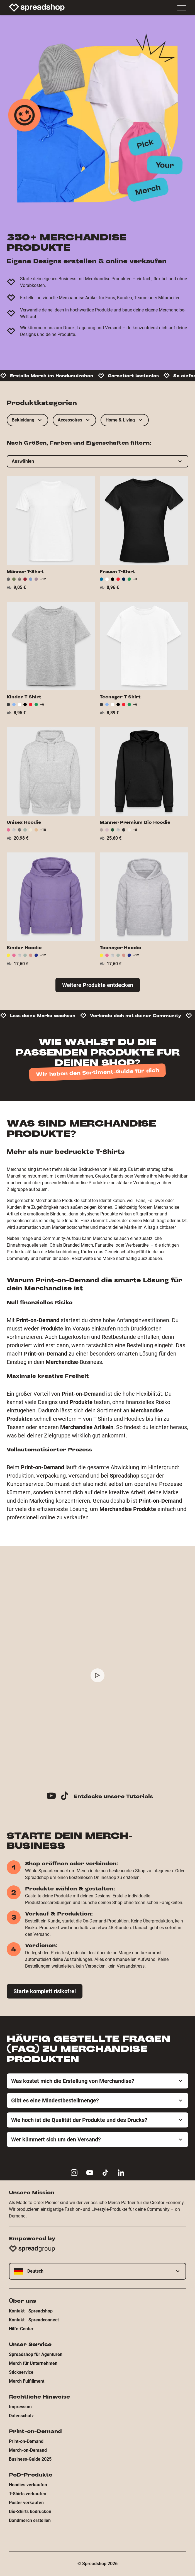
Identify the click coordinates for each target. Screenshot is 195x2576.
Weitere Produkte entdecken (97, 985)
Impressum (20, 2406)
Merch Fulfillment (26, 2381)
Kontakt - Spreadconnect (34, 2319)
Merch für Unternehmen (33, 2363)
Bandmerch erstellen (30, 2520)
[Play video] (97, 1675)
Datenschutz (21, 2415)
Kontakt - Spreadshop (31, 2311)
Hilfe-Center (21, 2328)
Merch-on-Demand (28, 2450)
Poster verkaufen (26, 2502)
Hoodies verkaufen (28, 2484)
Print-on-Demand (26, 2441)
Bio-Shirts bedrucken (30, 2511)
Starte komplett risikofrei (44, 1991)
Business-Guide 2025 (30, 2459)
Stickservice (21, 2372)
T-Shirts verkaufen (27, 2493)
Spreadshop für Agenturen (35, 2354)
